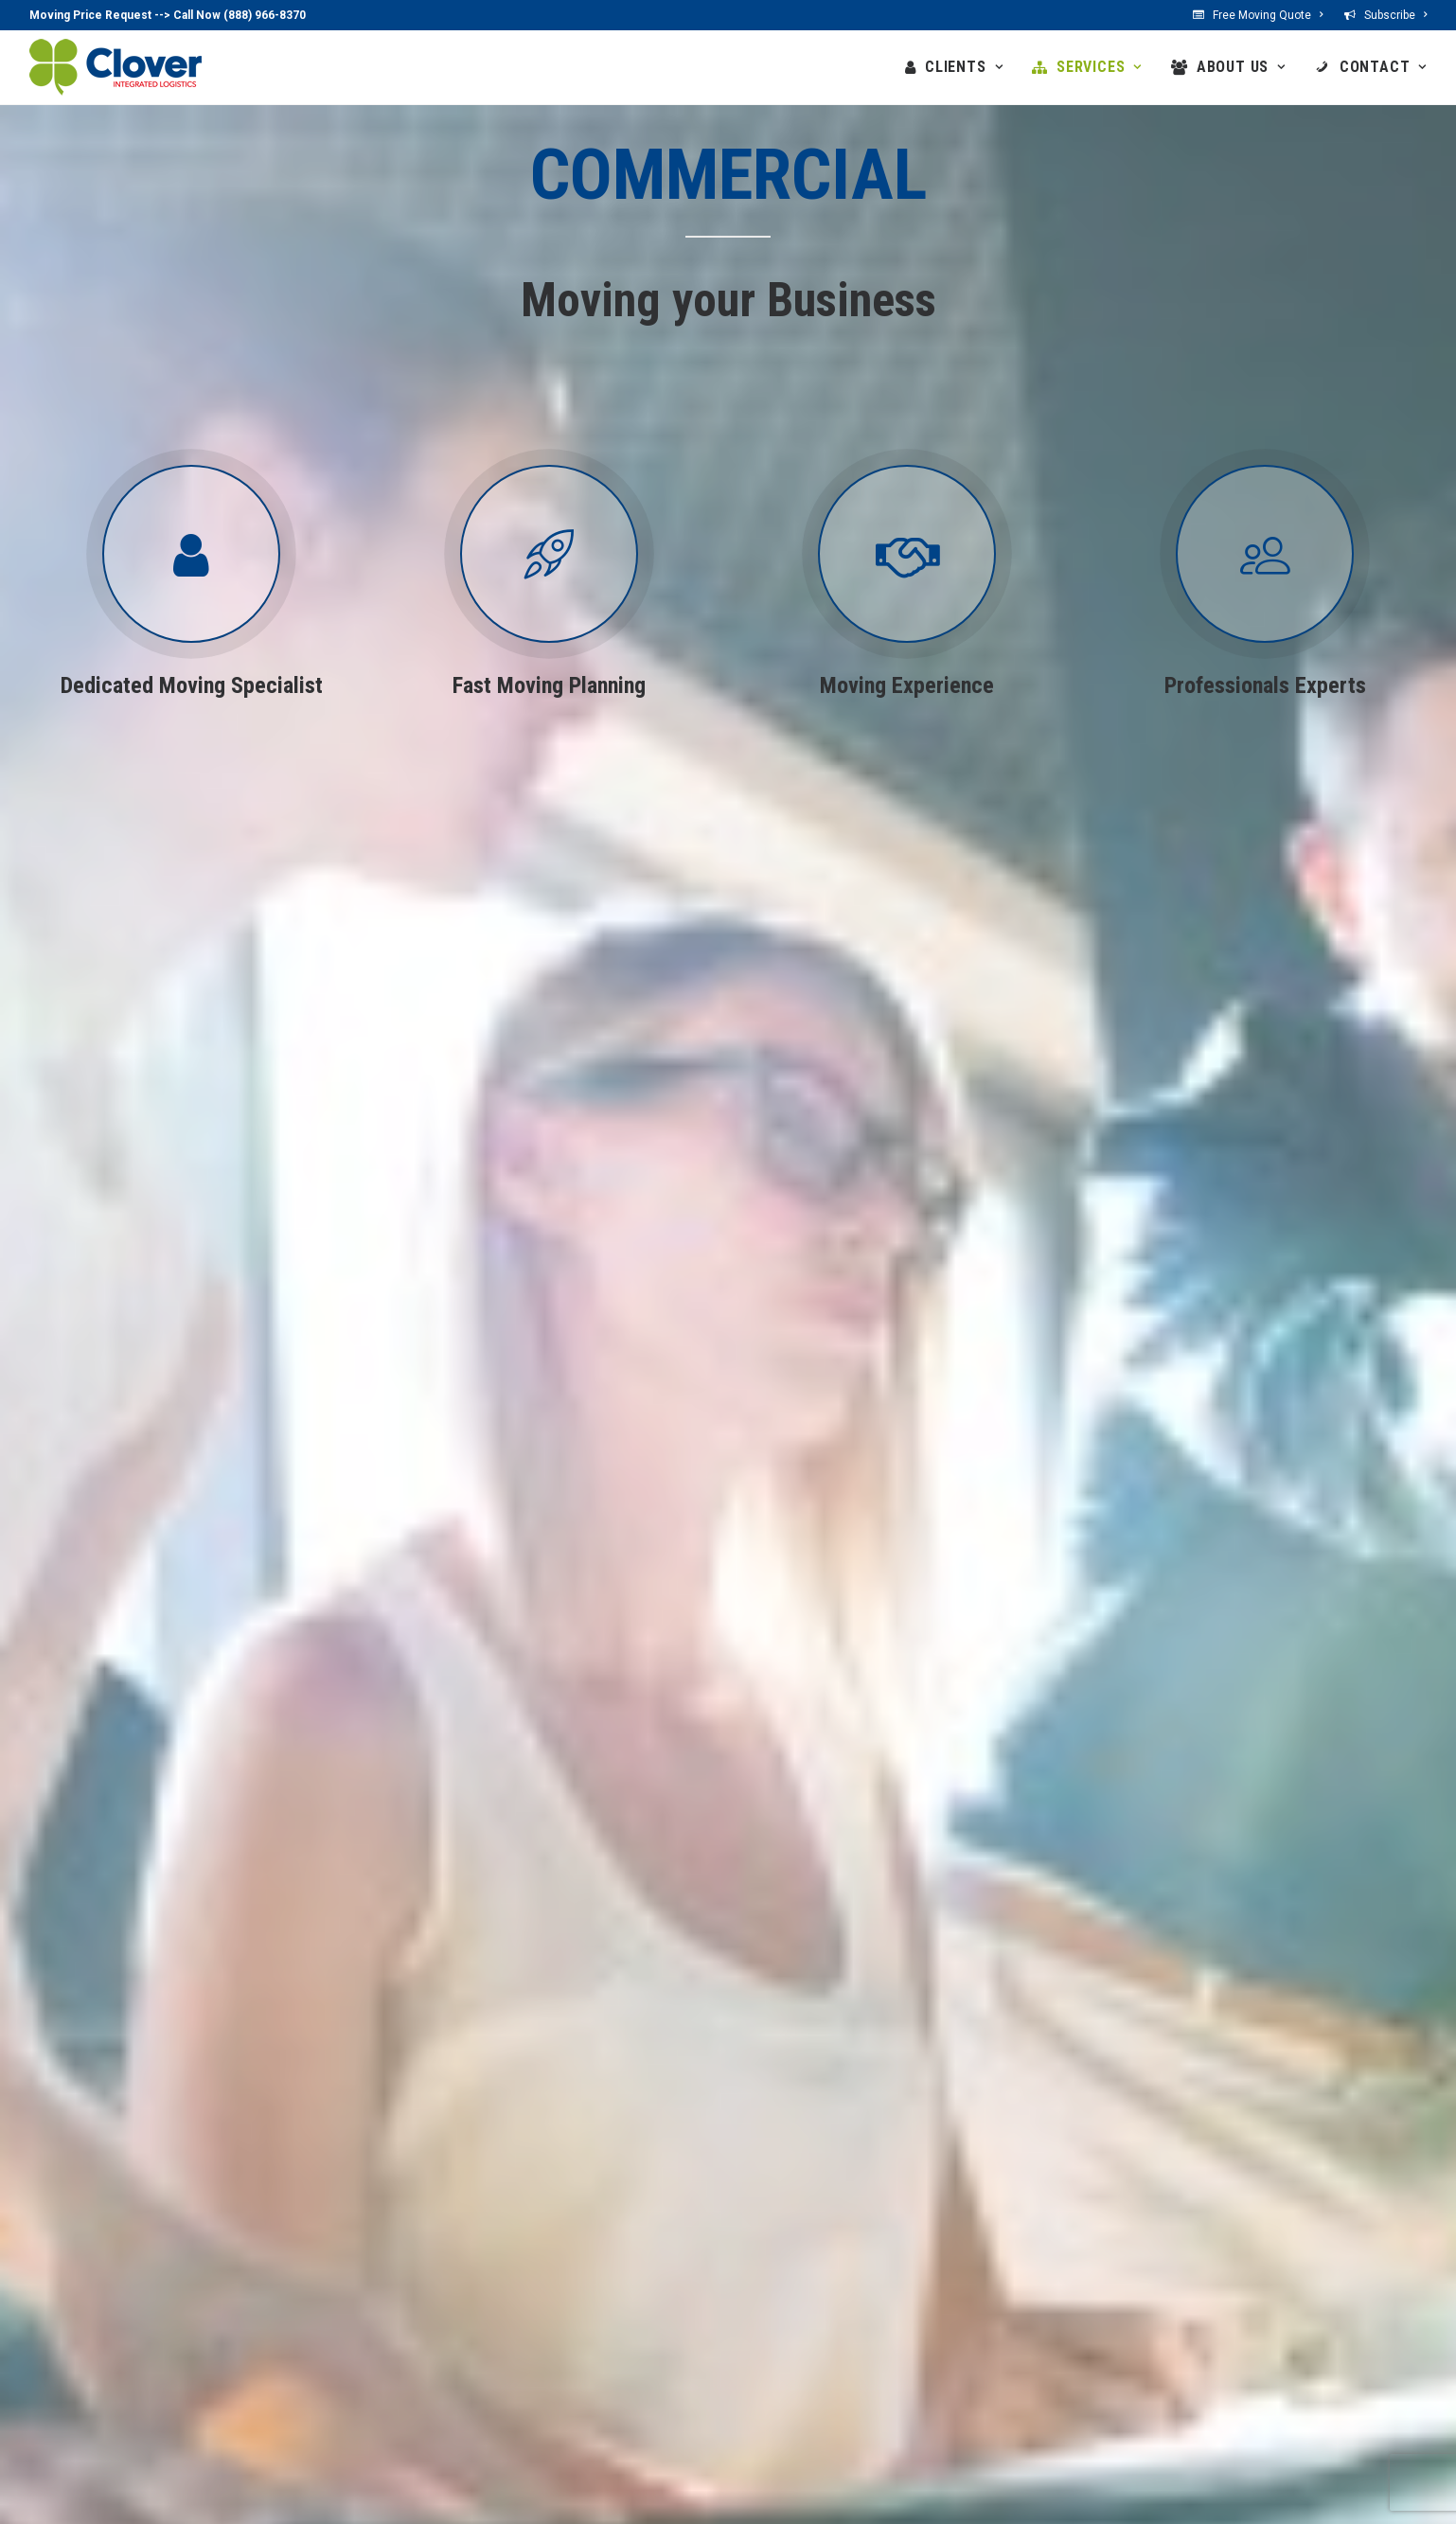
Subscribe (1395, 15)
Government (241, 2348)
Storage (410, 2373)
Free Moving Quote (1268, 15)
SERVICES (1099, 67)
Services (404, 2274)
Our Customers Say (631, 2398)
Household (419, 2298)
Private (224, 2298)
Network (596, 2373)
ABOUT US (1241, 67)
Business (231, 2324)
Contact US (789, 2324)
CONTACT (1383, 67)
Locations (785, 2298)
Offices (592, 2324)
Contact (770, 2274)
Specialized (421, 2348)
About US (590, 2274)
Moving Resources (444, 2398)
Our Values (604, 2348)
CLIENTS (964, 67)
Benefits (595, 2298)
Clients (215, 2274)
